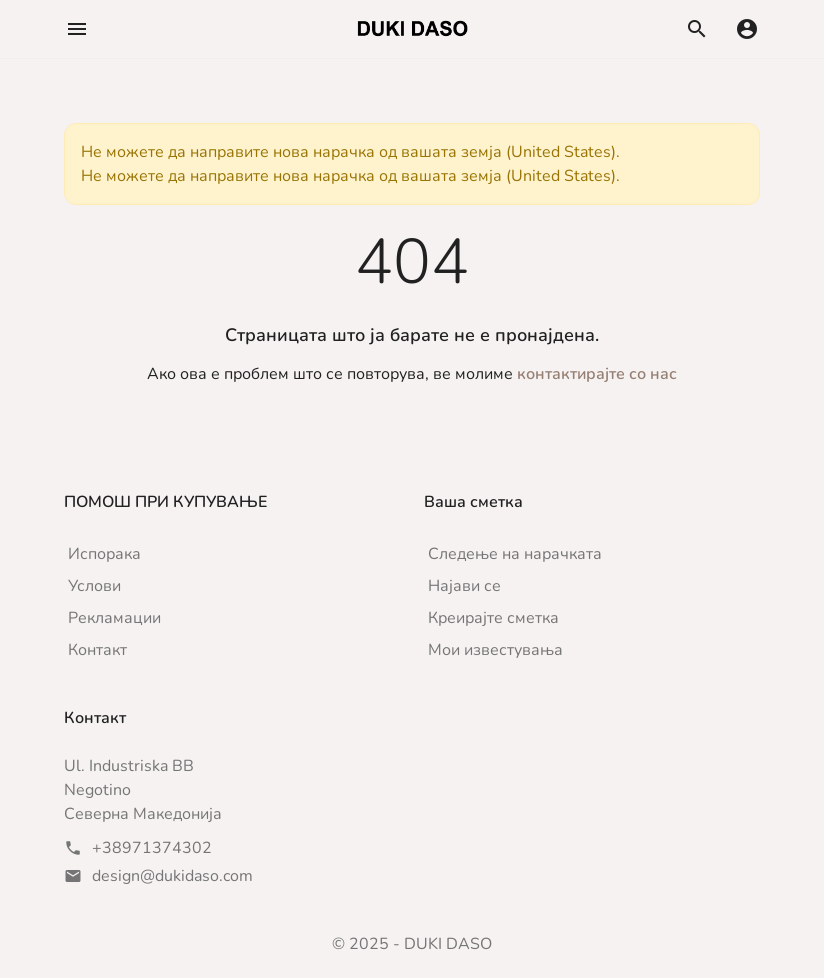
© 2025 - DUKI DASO (412, 944)
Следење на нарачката (515, 554)
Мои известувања (495, 650)
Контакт (97, 650)
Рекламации (114, 618)
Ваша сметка (473, 502)
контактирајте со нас (597, 374)
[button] (77, 29)
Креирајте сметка (493, 618)
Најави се (464, 586)
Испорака (104, 554)
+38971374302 (152, 848)
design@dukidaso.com (172, 876)
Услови (94, 586)
